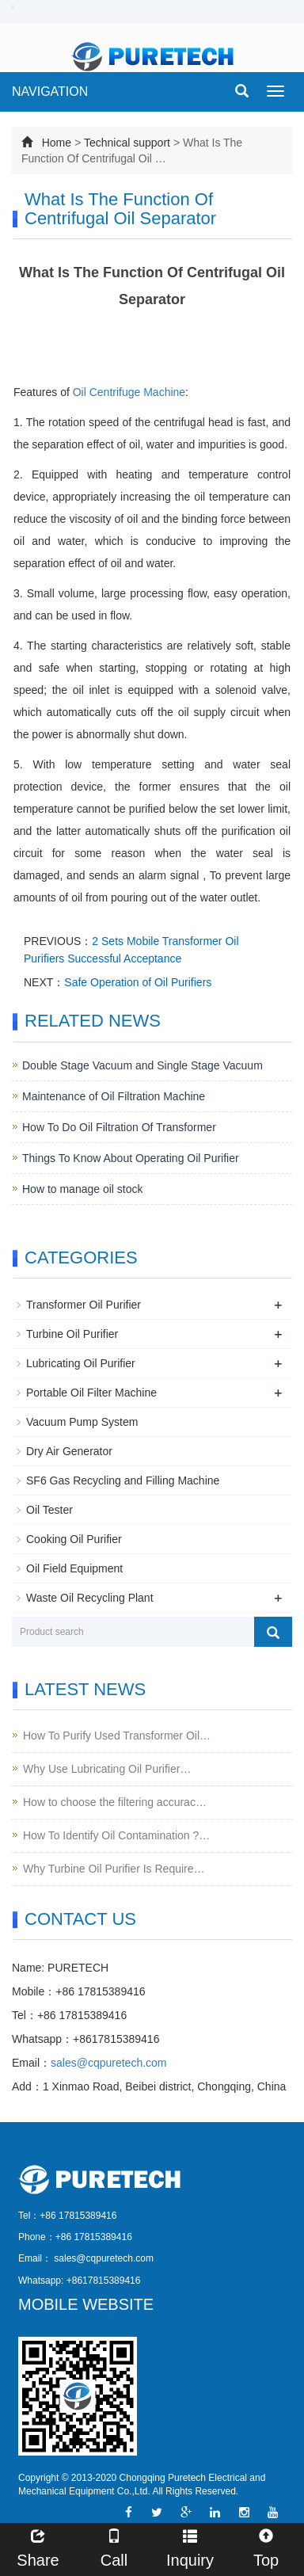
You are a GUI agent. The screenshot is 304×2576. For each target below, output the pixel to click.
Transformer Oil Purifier (83, 1304)
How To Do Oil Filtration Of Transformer (119, 1127)
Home (56, 142)
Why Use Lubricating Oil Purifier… (107, 1768)
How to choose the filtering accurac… (115, 1802)
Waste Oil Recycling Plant (90, 1597)
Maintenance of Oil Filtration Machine (113, 1096)
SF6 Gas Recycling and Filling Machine (122, 1480)
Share (38, 2546)
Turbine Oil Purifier (72, 1334)
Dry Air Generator (69, 1451)
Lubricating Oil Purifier (80, 1363)
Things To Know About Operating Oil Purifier (130, 1158)
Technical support (127, 142)
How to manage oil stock (82, 1189)
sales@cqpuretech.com (109, 2062)
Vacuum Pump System (82, 1422)
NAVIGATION (50, 91)
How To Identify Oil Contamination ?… (116, 1835)
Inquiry (190, 2546)
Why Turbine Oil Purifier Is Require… (114, 1868)
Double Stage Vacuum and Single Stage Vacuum (142, 1065)
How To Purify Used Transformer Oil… (117, 1735)
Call (114, 2546)
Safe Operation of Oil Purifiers (137, 982)
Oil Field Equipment (74, 1568)
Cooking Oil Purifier (74, 1539)
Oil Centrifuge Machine (129, 392)
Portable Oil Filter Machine (91, 1392)
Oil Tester (49, 1509)
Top (266, 2546)
